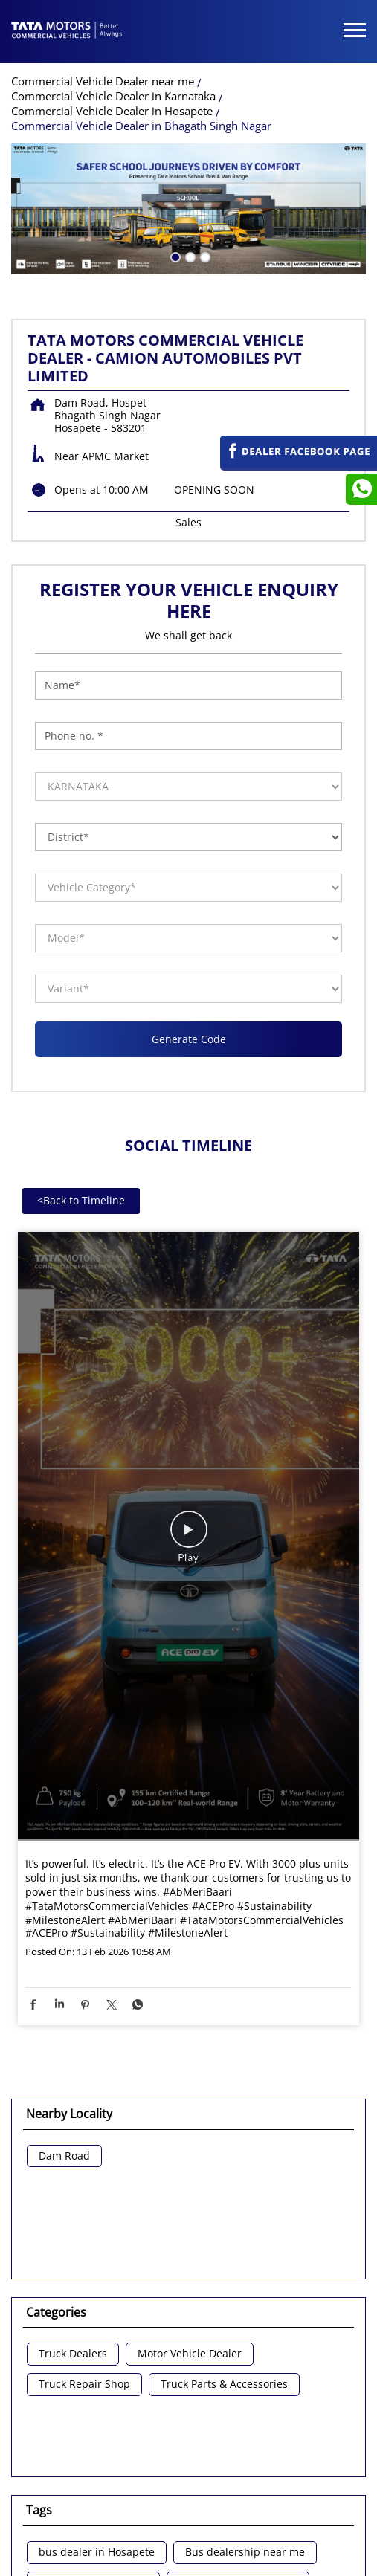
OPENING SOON (214, 391)
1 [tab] (174, 157)
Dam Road (64, 2058)
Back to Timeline (81, 1102)
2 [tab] (189, 157)
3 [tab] (203, 157)
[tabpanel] (188, 110)
